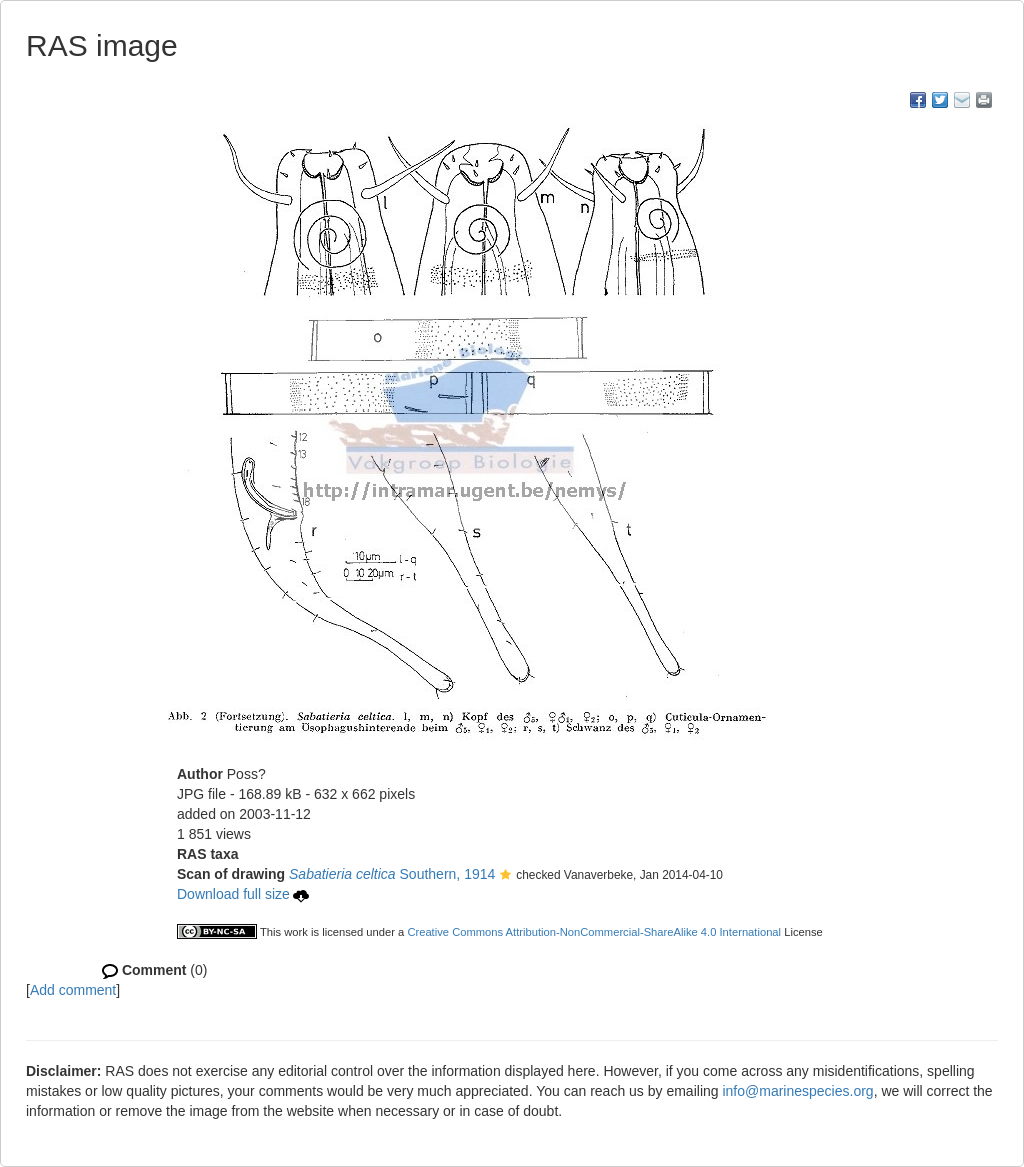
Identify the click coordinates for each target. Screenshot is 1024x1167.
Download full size (243, 894)
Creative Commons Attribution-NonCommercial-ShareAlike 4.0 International (594, 932)
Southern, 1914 (392, 874)
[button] (505, 876)
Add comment (73, 990)
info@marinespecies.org (797, 1091)
